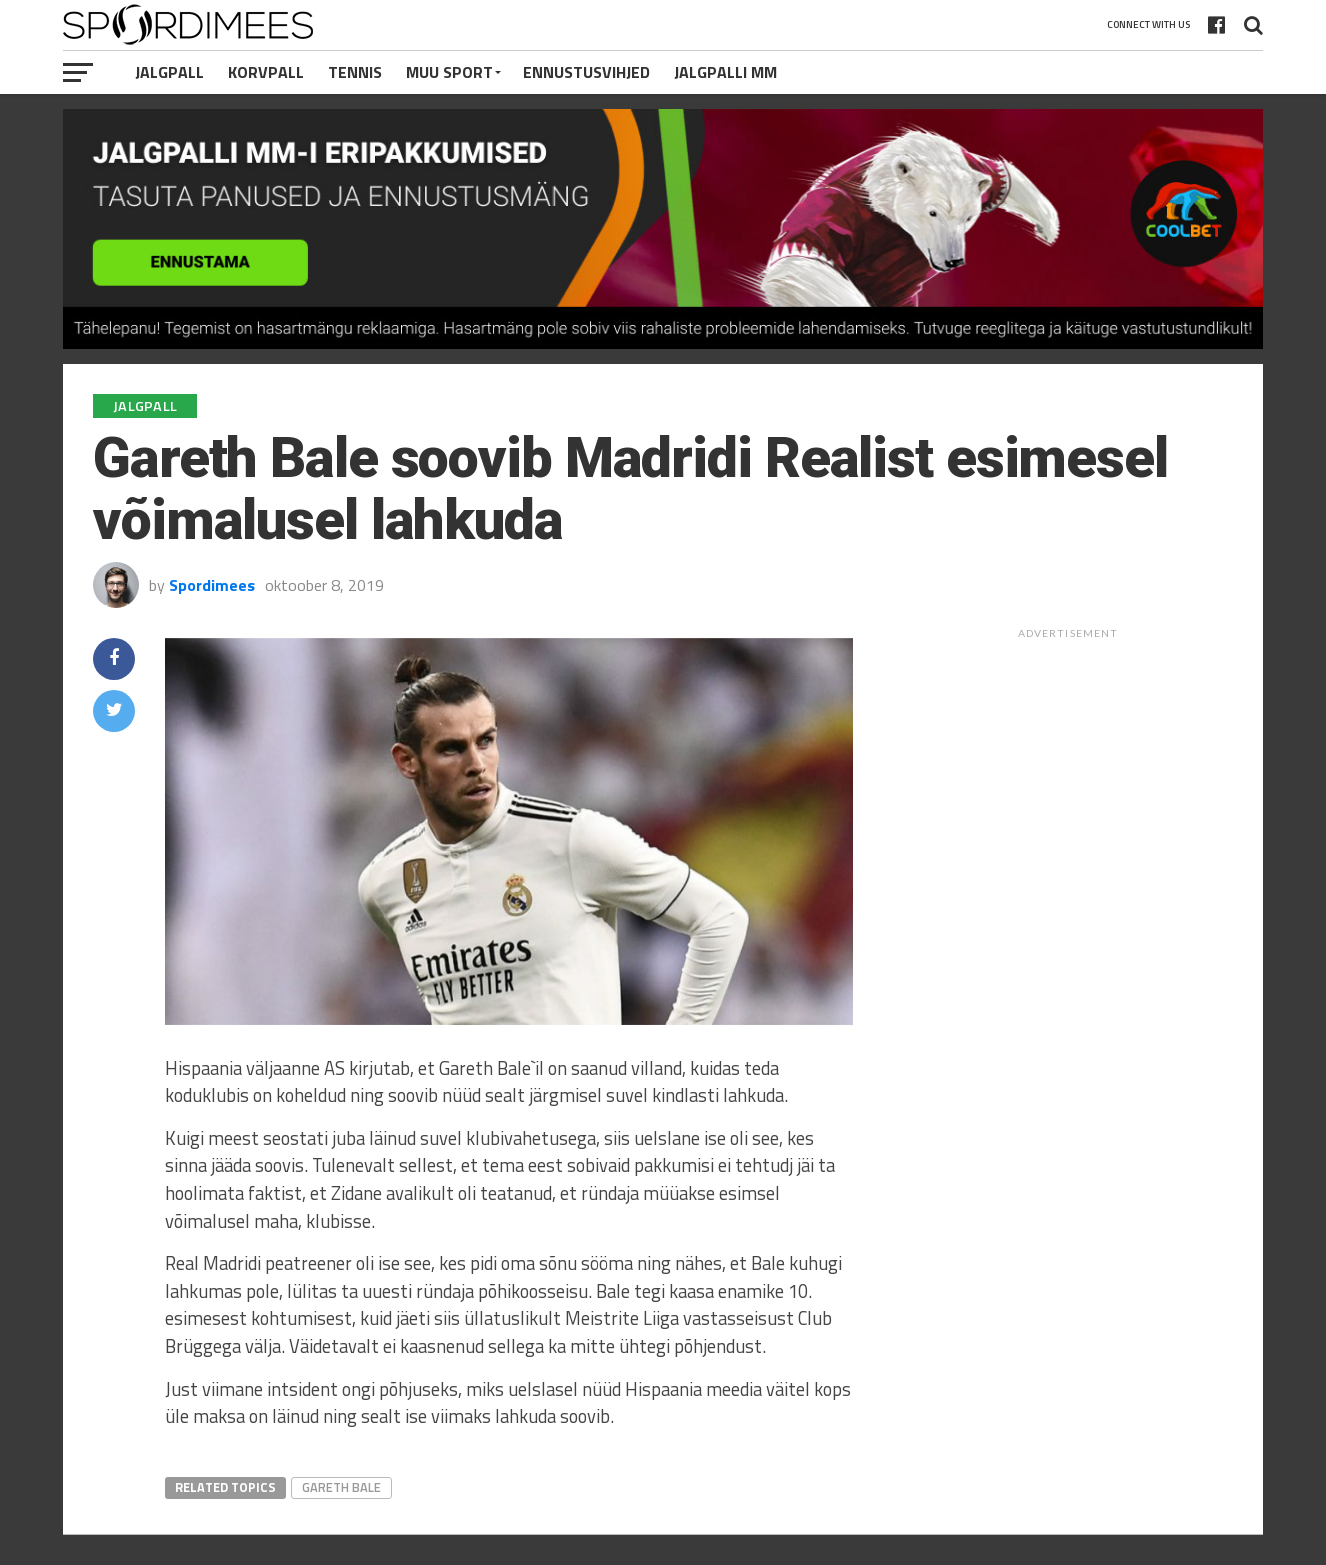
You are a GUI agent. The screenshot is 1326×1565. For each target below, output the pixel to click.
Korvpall (266, 72)
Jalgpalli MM (725, 72)
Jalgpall (169, 72)
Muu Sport (449, 72)
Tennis (355, 72)
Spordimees (212, 585)
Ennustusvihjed (586, 72)
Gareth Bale (341, 1487)
